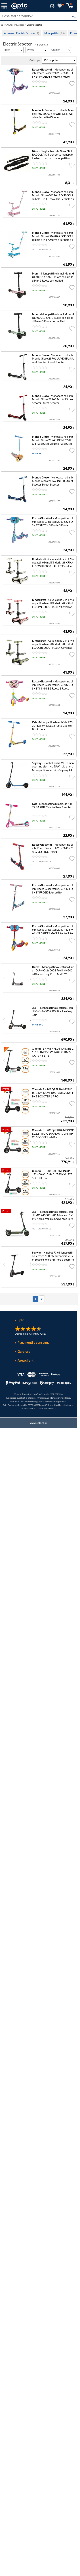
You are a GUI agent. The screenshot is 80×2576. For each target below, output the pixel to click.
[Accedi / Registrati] (52, 7)
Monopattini (54, 33)
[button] (30, 979)
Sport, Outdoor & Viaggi (12, 24)
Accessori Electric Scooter (21, 33)
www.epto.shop (38, 1422)
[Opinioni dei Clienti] (28, 1330)
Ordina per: (36, 60)
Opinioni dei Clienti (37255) (30, 1333)
